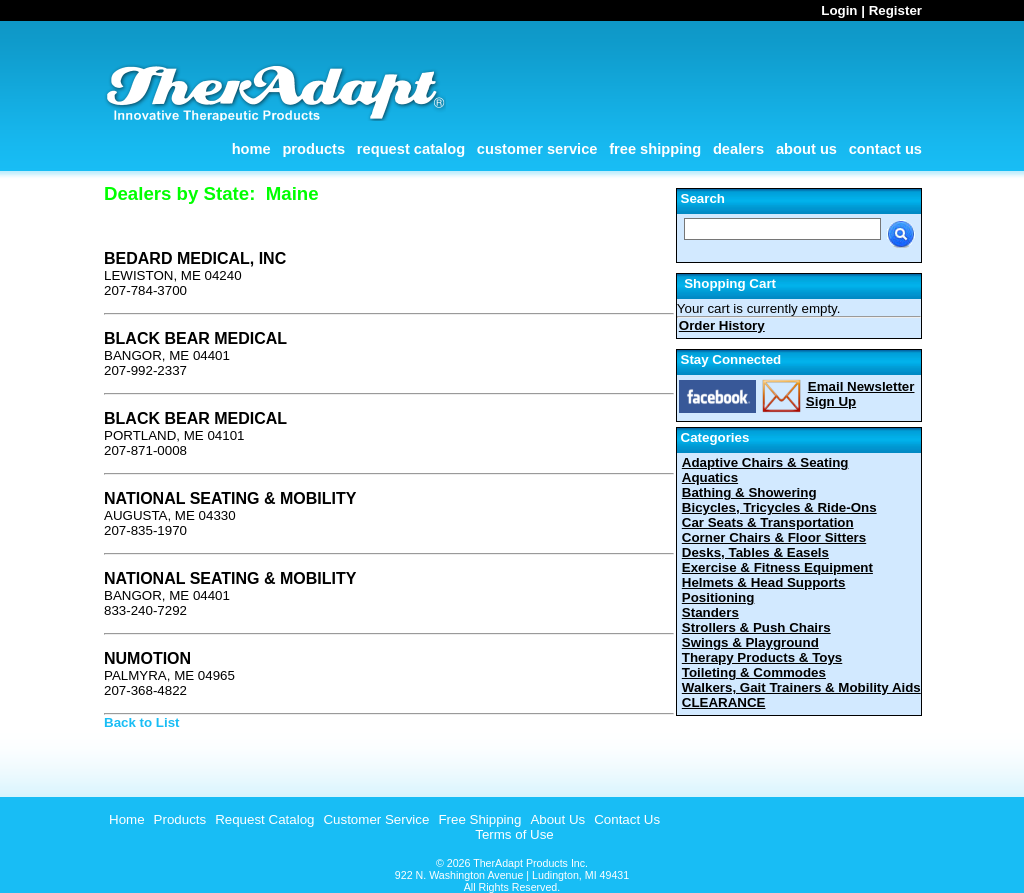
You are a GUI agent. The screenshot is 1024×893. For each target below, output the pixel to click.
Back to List (142, 722)
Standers (710, 612)
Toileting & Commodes (754, 672)
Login (839, 10)
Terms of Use (514, 834)
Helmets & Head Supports (764, 582)
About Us (806, 149)
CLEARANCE (724, 702)
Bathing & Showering (749, 492)
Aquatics (710, 477)
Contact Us (885, 149)
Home (251, 149)
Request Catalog (411, 149)
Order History (722, 325)
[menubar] (382, 819)
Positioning (718, 597)
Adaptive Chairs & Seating (765, 462)
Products (313, 149)
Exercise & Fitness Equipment (777, 567)
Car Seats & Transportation (768, 522)
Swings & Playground (750, 642)
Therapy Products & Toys (762, 657)
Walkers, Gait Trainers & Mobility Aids (801, 687)
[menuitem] (124, 819)
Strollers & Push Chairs (756, 627)
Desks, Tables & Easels (755, 552)
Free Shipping (655, 149)
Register (895, 10)
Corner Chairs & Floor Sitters (774, 537)
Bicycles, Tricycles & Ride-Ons (779, 507)
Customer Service (537, 149)
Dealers (738, 149)
